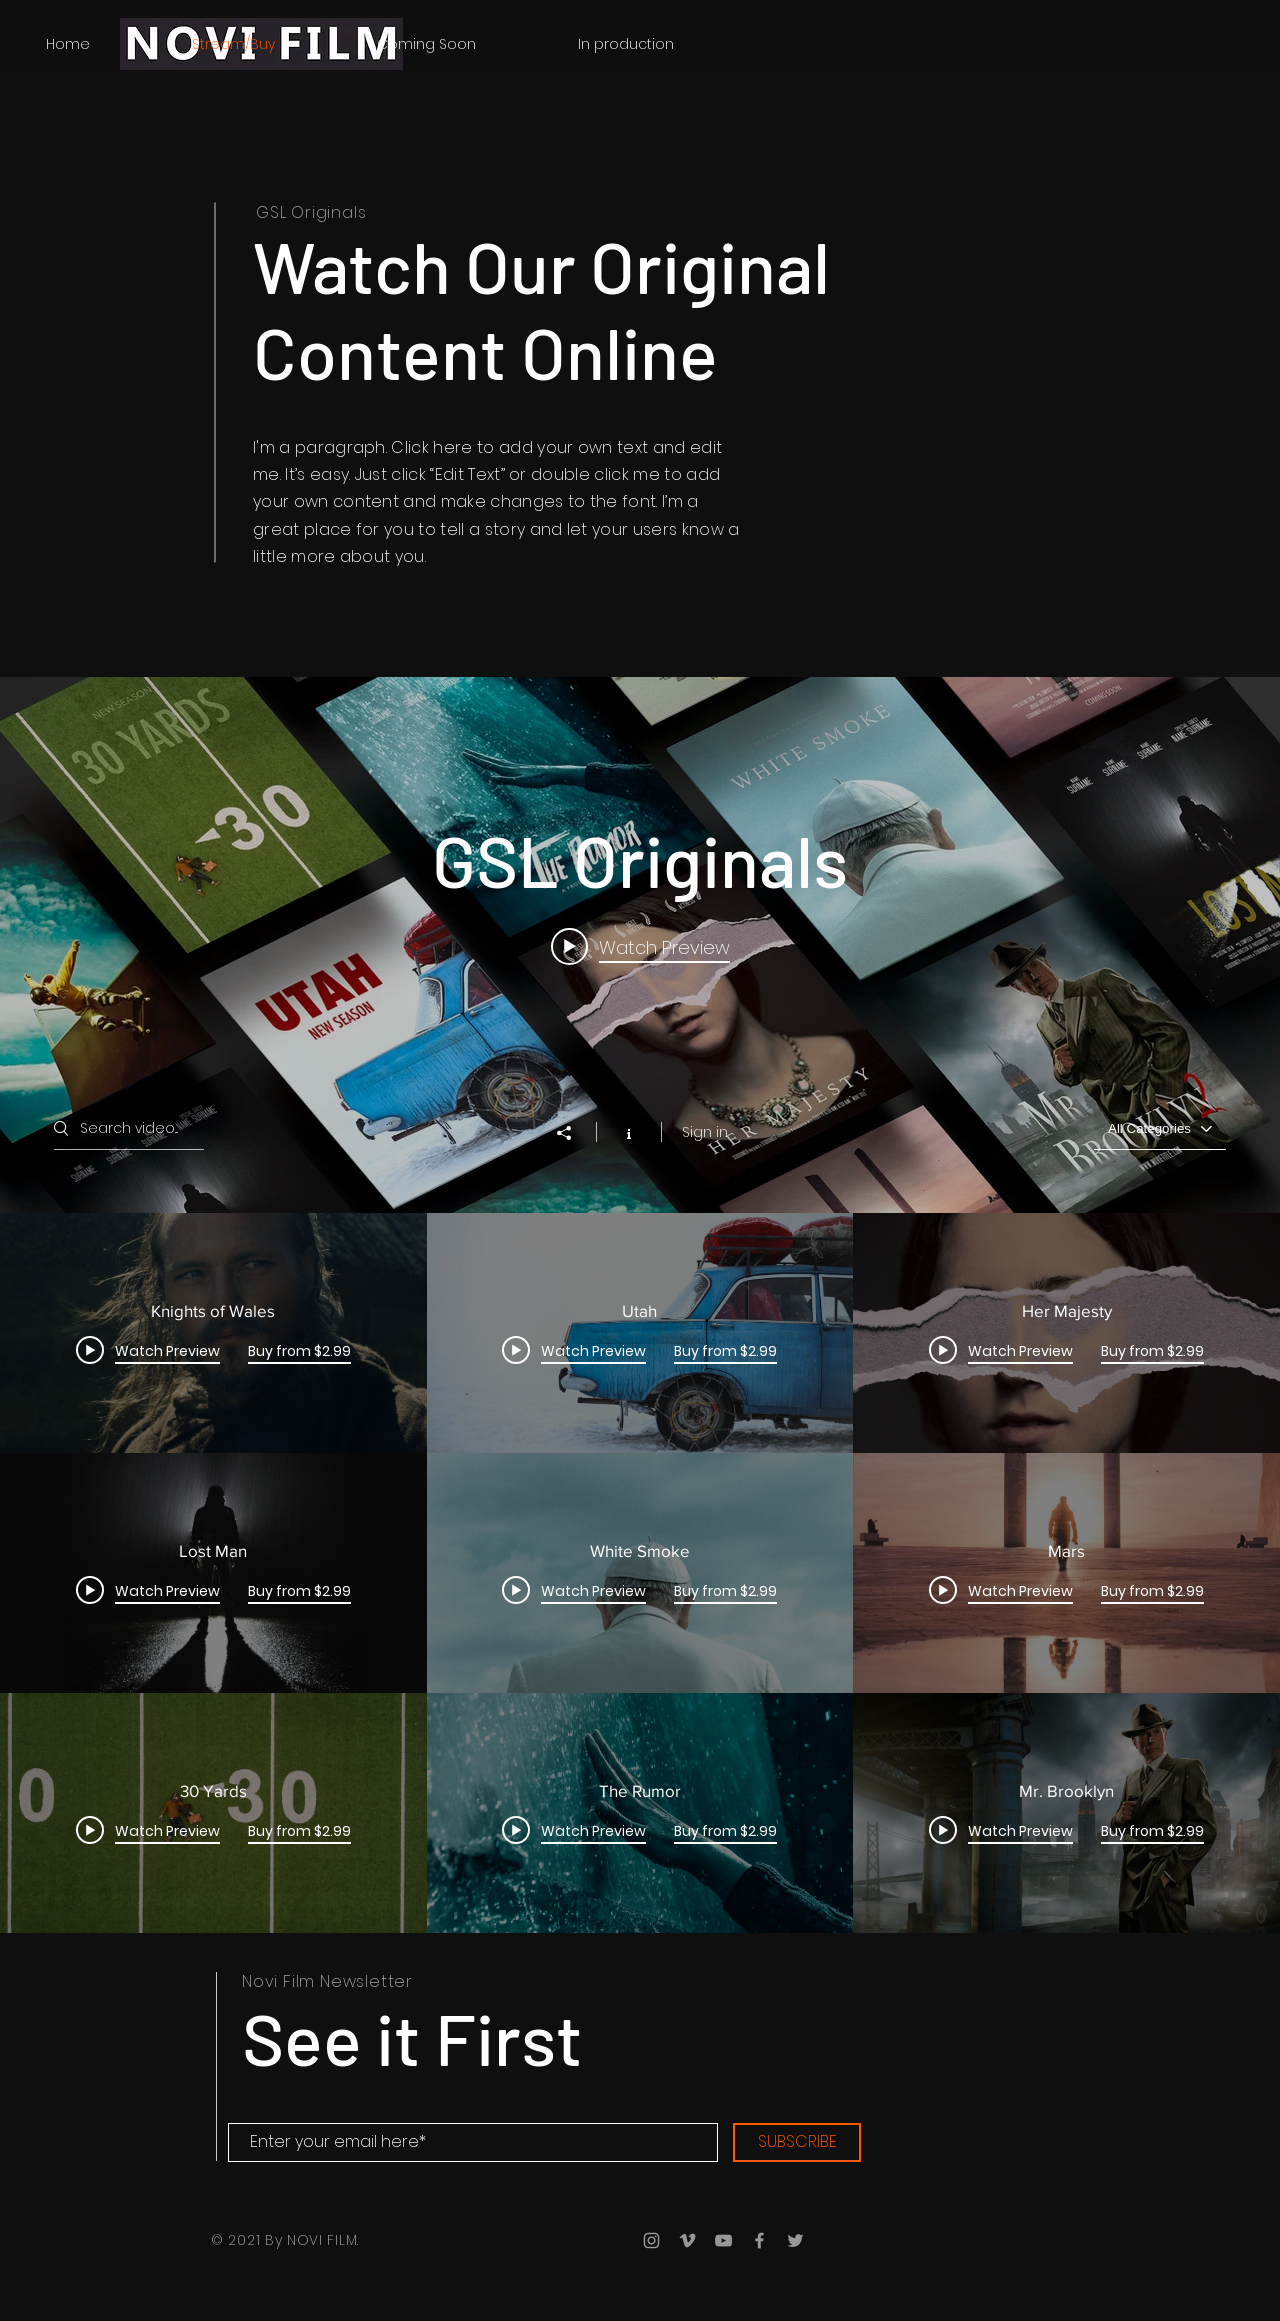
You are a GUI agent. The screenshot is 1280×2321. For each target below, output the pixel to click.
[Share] (574, 1133)
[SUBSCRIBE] (797, 2142)
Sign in (705, 1132)
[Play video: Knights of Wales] (640, 947)
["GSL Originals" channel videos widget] (640, 1305)
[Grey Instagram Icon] (651, 2240)
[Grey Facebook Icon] (759, 2240)
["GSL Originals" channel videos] (640, 1573)
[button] (625, 44)
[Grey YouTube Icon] (723, 2240)
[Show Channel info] (628, 1132)
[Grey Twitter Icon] (795, 2240)
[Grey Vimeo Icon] (687, 2240)
